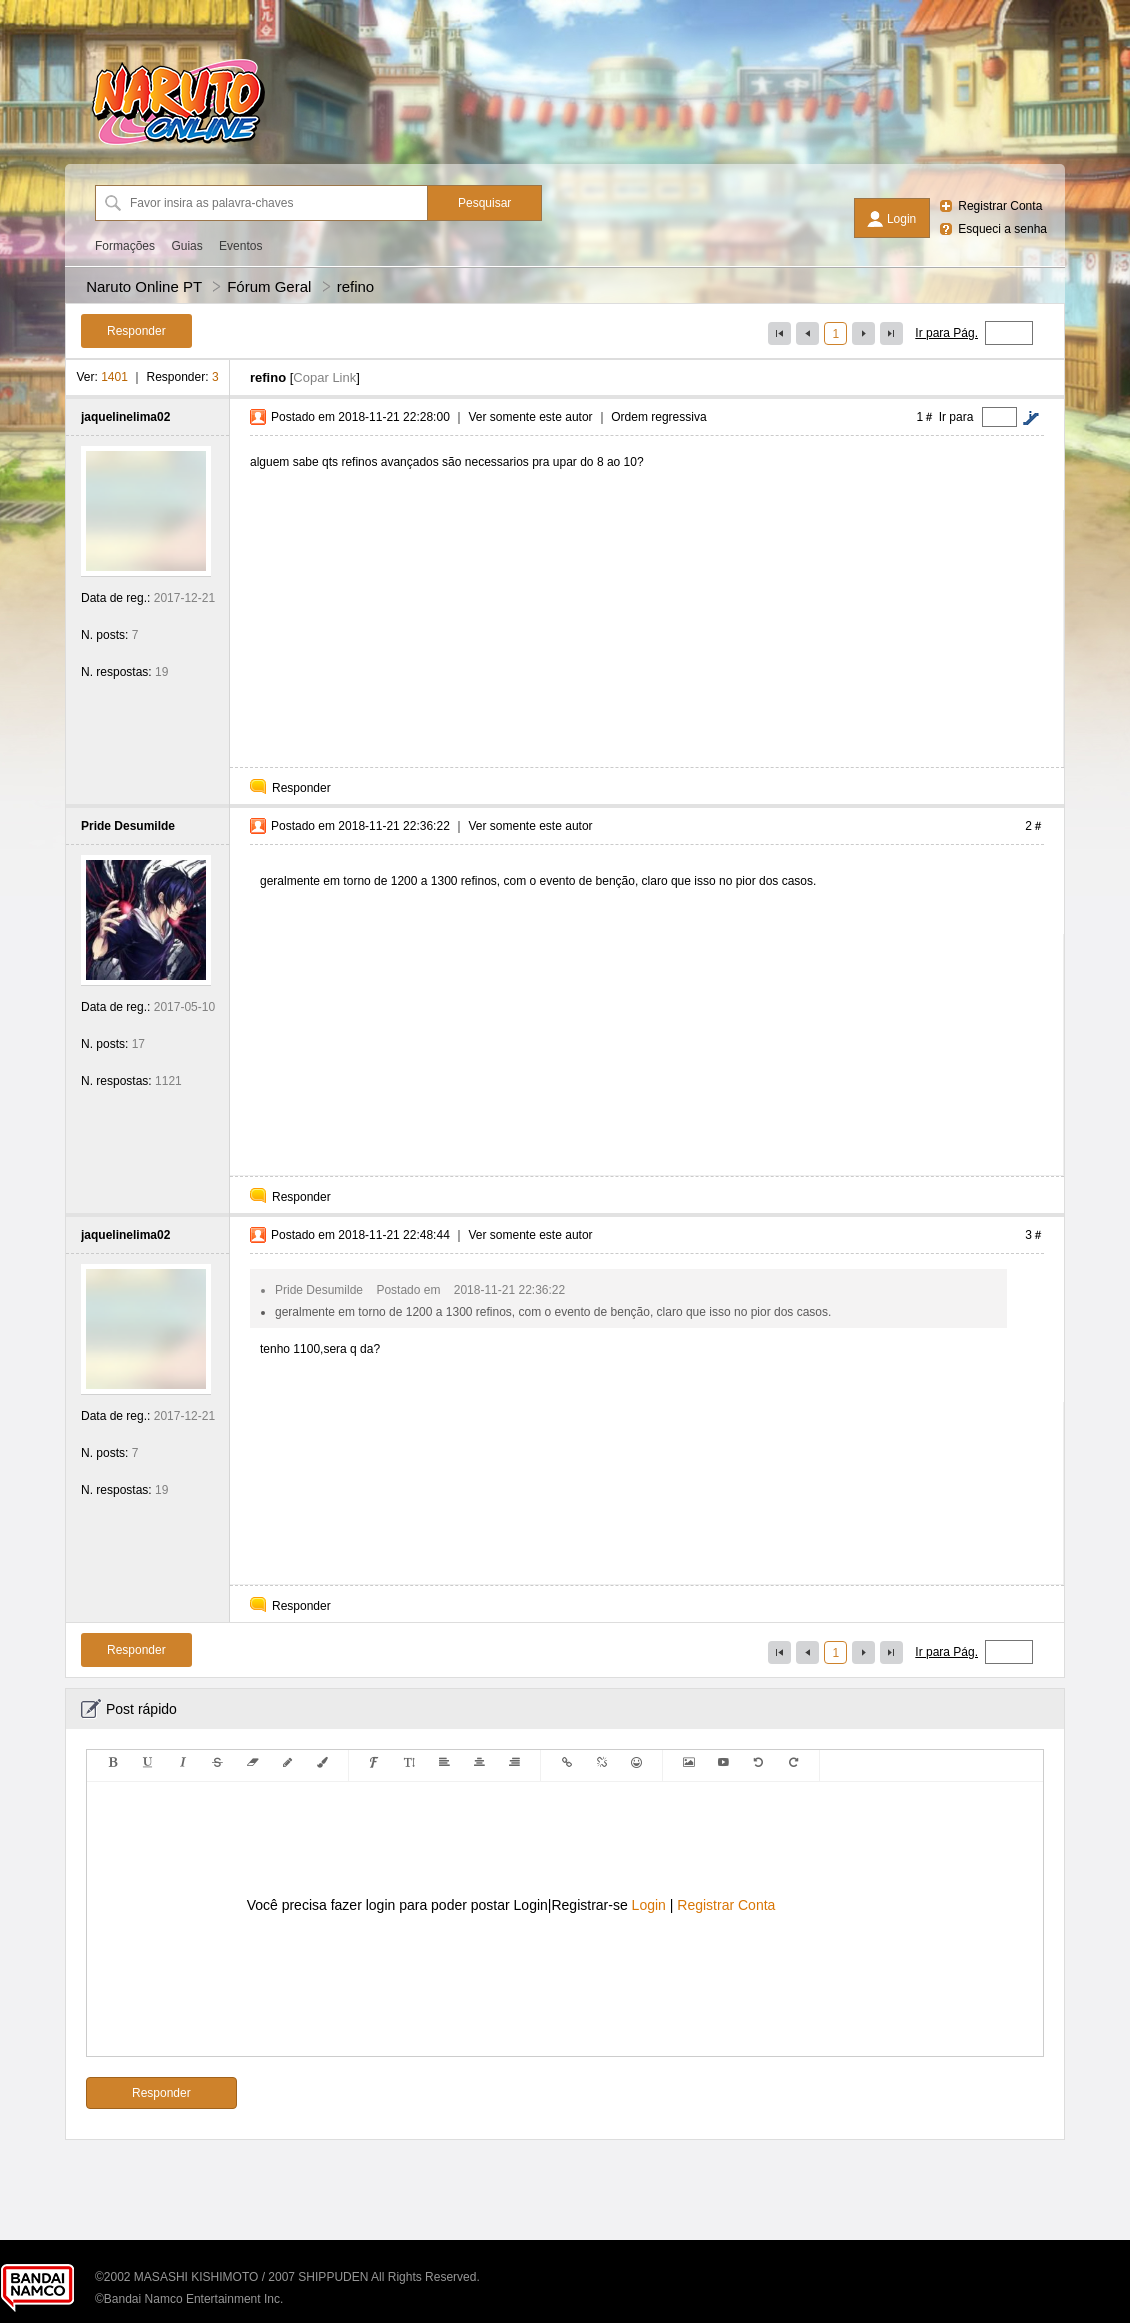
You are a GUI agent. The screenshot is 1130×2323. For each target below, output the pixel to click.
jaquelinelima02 (125, 417)
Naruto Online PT (144, 286)
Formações (125, 246)
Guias (186, 246)
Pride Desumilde (128, 826)
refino (356, 286)
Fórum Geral (269, 286)
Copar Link (324, 377)
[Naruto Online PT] (178, 145)
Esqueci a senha (1002, 229)
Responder (301, 788)
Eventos (240, 246)
